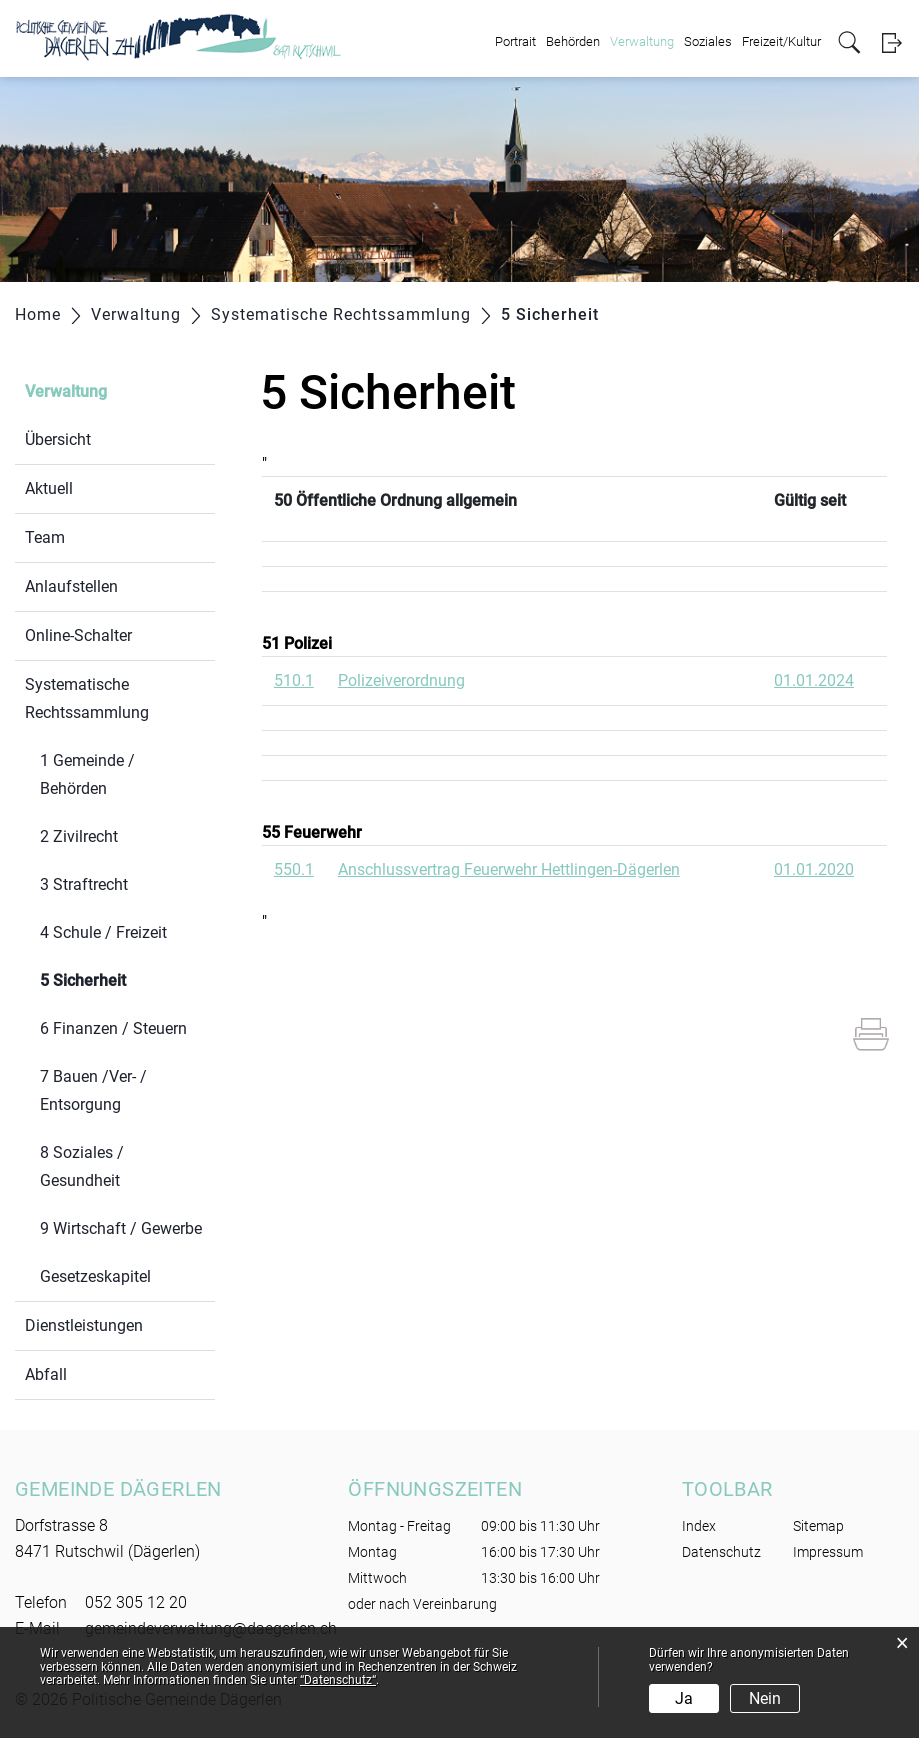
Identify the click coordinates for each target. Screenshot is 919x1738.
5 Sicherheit (127, 978)
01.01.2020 (814, 869)
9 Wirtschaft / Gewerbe (121, 1228)
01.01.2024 (814, 680)
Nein (765, 1698)
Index (699, 1526)
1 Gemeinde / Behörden (87, 774)
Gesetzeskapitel (95, 1276)
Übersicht (58, 439)
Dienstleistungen (84, 1325)
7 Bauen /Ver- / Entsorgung (93, 1090)
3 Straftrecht (84, 884)
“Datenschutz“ (338, 1680)
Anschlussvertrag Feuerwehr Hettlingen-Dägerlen (509, 869)
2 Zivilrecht (79, 836)
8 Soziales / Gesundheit (82, 1166)
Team (45, 537)
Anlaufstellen (71, 586)
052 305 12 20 (136, 1602)
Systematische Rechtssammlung (87, 698)
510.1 (294, 680)
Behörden (573, 41)
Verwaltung (642, 41)
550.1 (294, 869)
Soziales (708, 41)
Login (891, 42)
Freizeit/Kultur (781, 41)
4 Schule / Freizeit (103, 932)
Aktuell (49, 488)
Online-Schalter (78, 635)
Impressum (828, 1552)
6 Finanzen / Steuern (113, 1028)
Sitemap (818, 1526)
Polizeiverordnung (401, 680)
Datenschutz (721, 1552)
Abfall (46, 1374)
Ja (684, 1698)
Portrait (515, 41)
